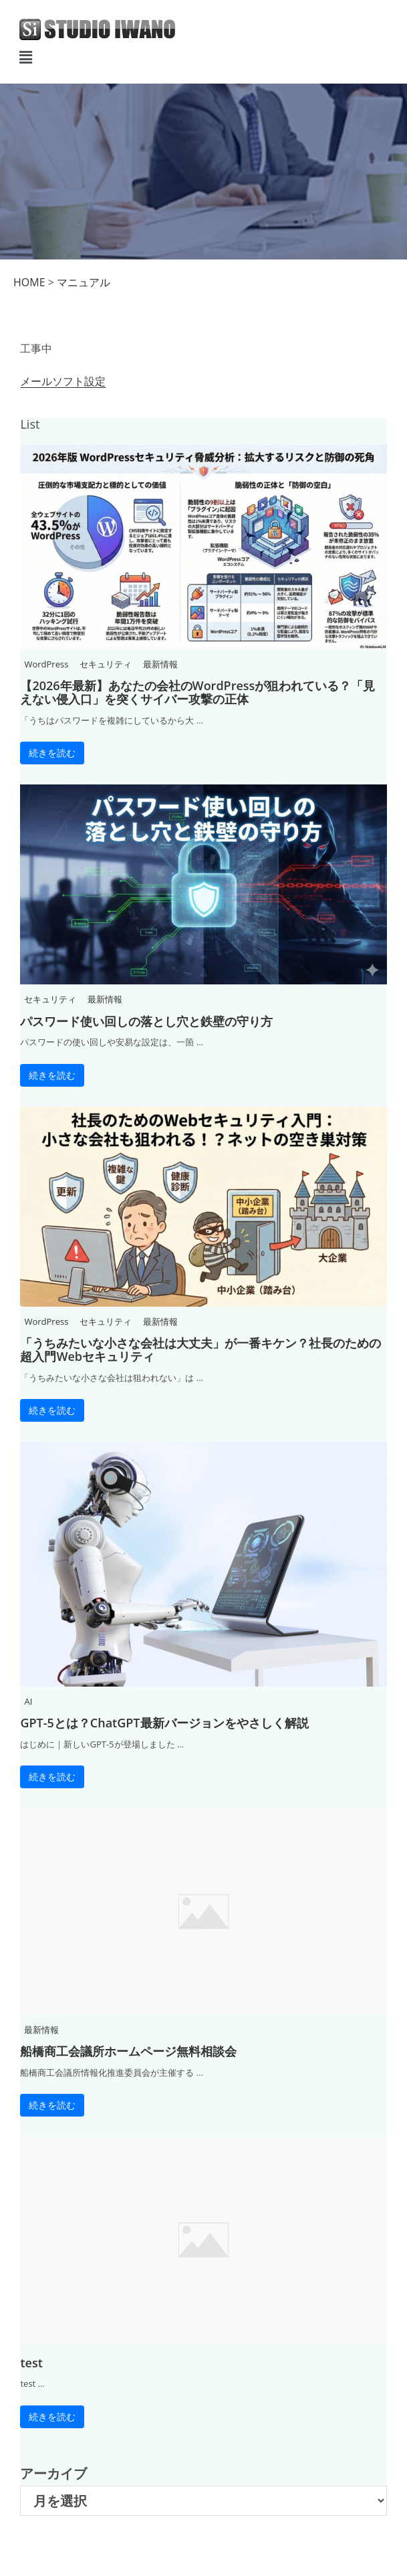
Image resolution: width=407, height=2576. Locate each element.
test (31, 2363)
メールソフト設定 (63, 381)
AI (28, 1701)
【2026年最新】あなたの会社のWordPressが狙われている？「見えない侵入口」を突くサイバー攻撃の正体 (197, 692)
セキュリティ (106, 664)
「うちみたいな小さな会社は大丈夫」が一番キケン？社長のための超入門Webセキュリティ (200, 1349)
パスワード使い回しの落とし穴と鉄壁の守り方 (146, 1021)
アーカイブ (53, 2473)
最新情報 (160, 664)
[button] (203, 57)
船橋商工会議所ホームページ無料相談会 (128, 2051)
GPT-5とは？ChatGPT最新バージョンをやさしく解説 (164, 1723)
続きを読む (52, 752)
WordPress (46, 664)
